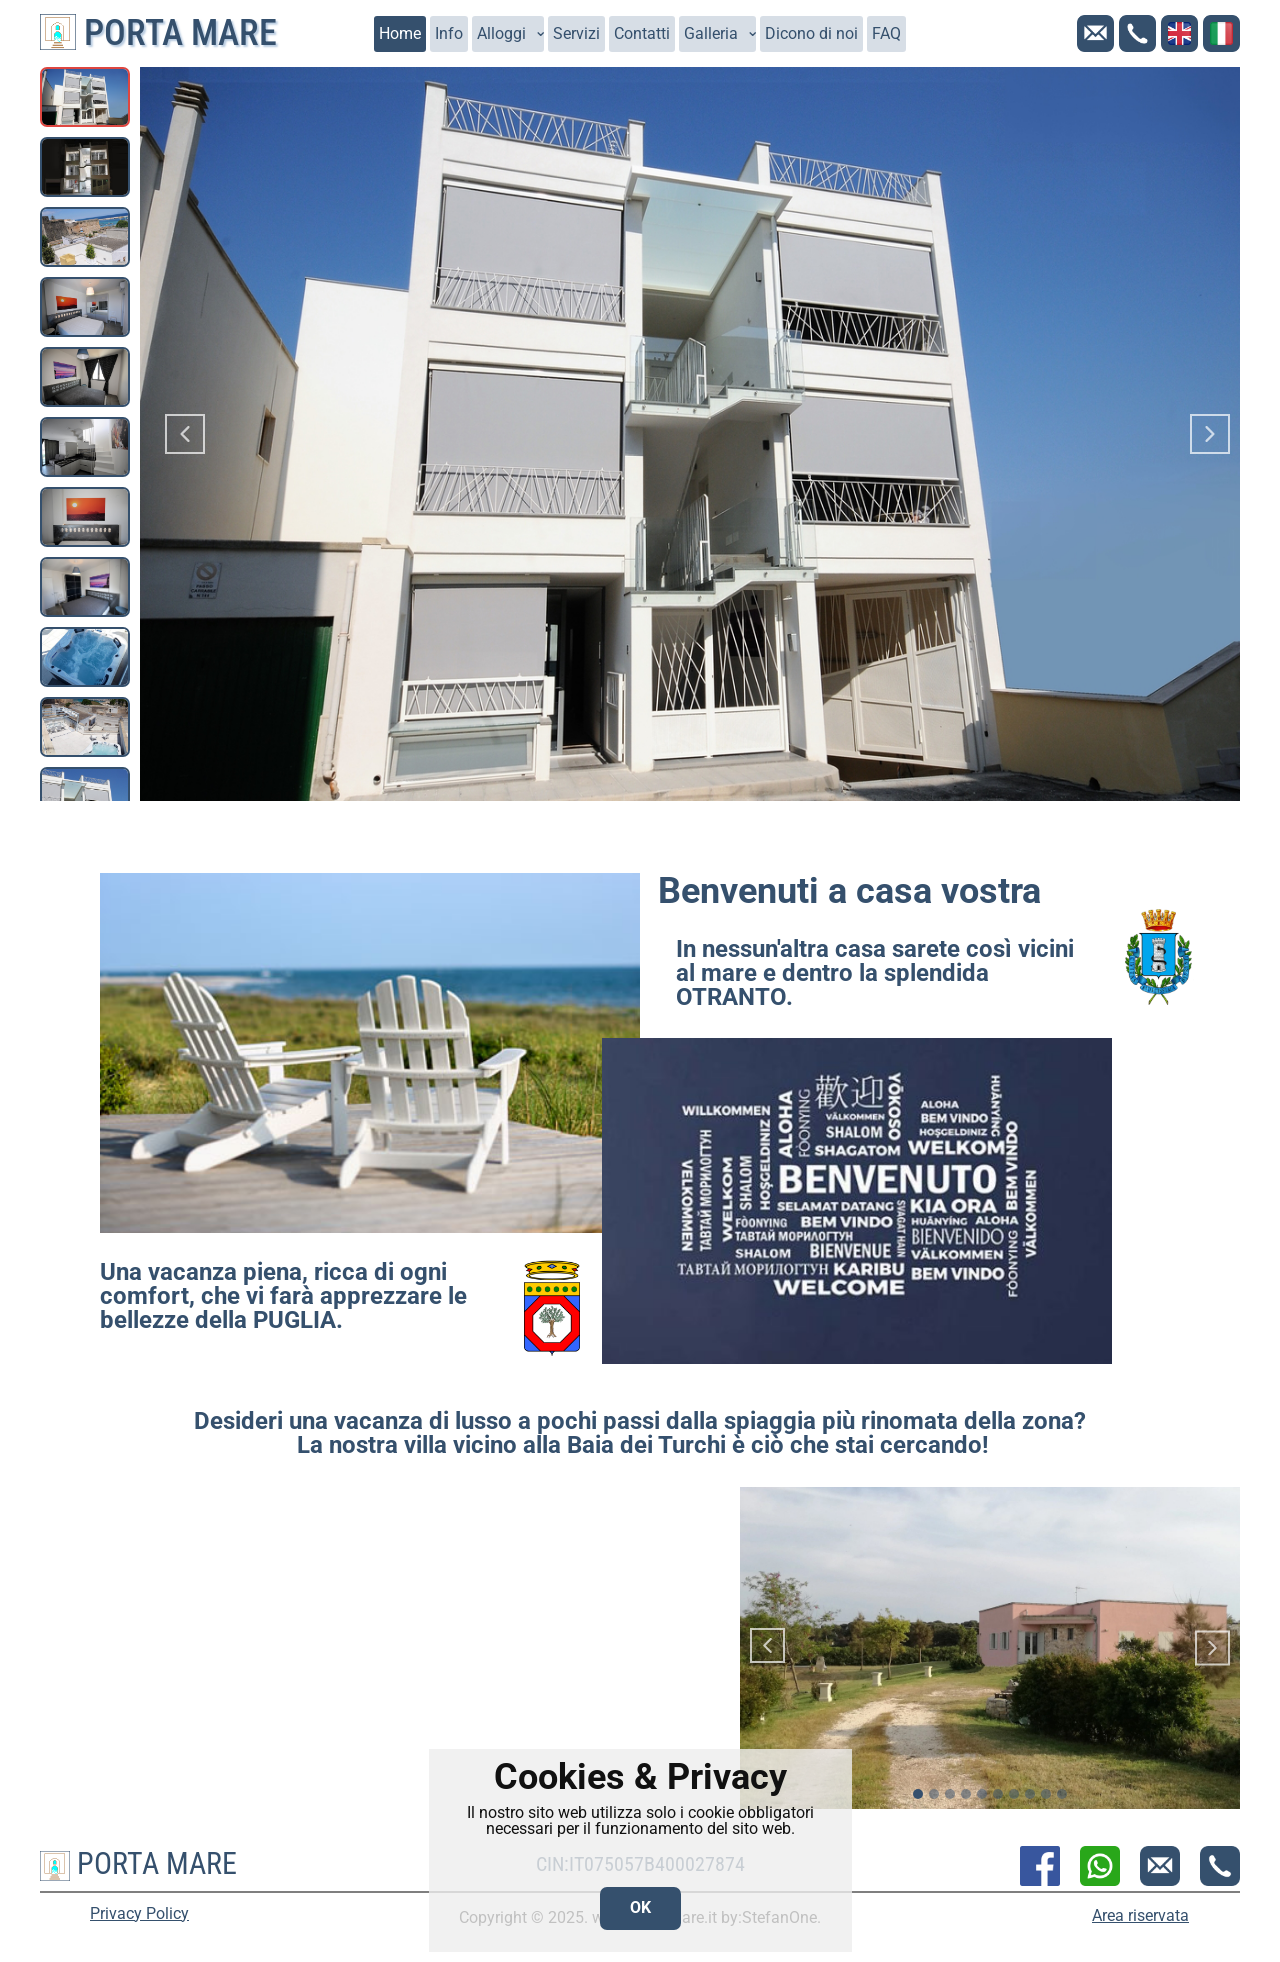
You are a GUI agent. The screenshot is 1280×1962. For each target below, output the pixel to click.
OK (640, 1907)
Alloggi (501, 33)
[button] (185, 434)
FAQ (886, 33)
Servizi (576, 33)
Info (449, 33)
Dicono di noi (811, 33)
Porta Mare (158, 33)
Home (400, 33)
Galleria (711, 33)
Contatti (642, 33)
